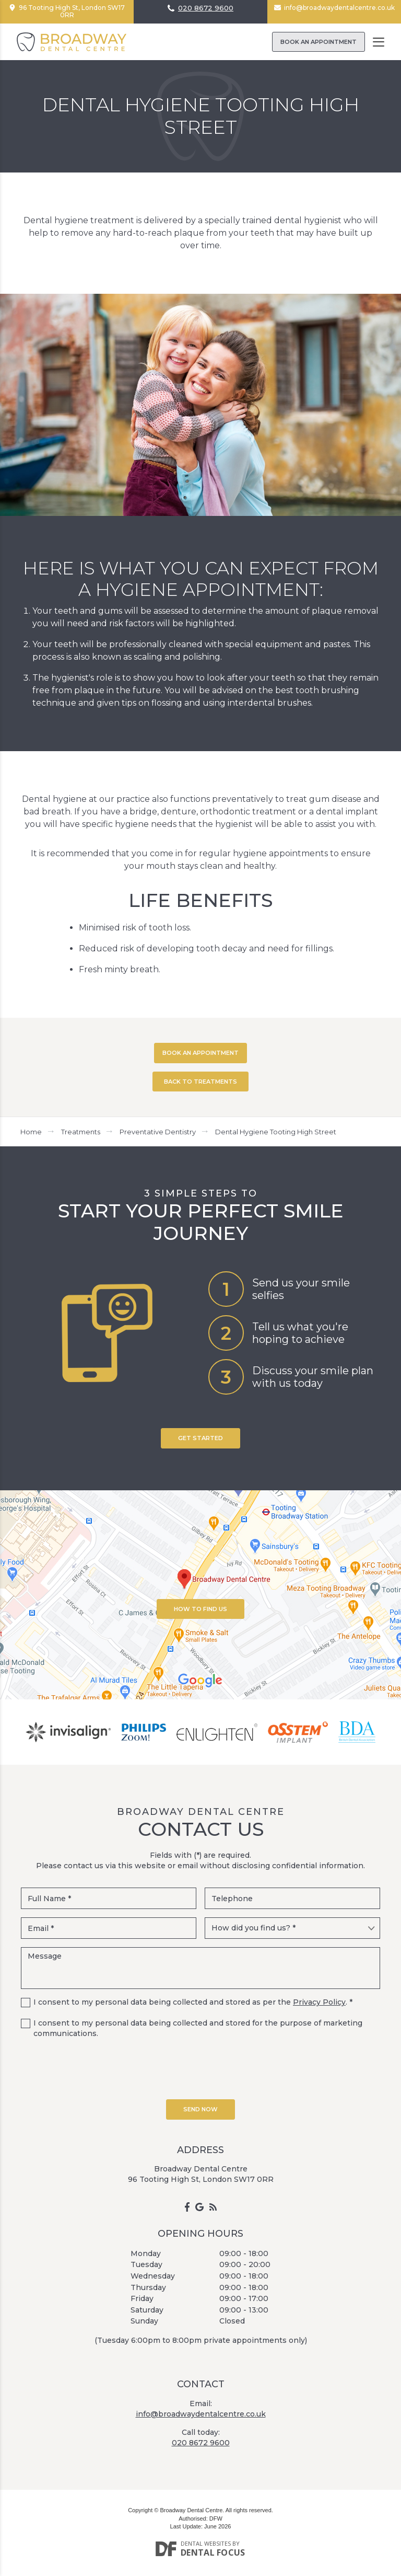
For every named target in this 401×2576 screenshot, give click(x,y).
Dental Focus (213, 2552)
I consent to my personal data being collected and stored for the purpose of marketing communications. (197, 2028)
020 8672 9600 (205, 8)
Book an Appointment (318, 41)
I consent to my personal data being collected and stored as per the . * (192, 2002)
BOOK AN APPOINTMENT (200, 1052)
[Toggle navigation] (378, 42)
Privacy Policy (319, 2002)
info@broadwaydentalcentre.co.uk (339, 8)
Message (200, 1968)
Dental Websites (206, 2543)
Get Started (200, 1438)
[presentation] (200, 2067)
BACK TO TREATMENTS (200, 1081)
